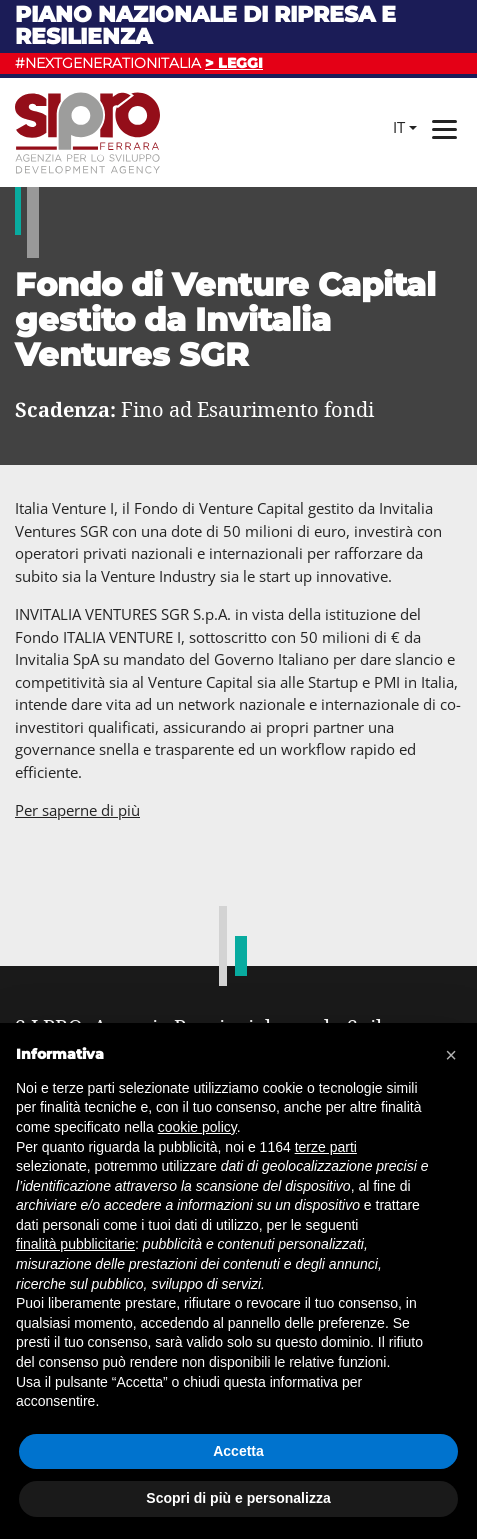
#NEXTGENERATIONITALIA (139, 63)
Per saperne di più (77, 810)
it (399, 127)
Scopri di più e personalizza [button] (238, 1498)
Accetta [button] (238, 1451)
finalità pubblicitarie (75, 1244)
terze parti (326, 1147)
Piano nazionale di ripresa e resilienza (205, 25)
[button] (451, 1055)
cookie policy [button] (197, 1127)
